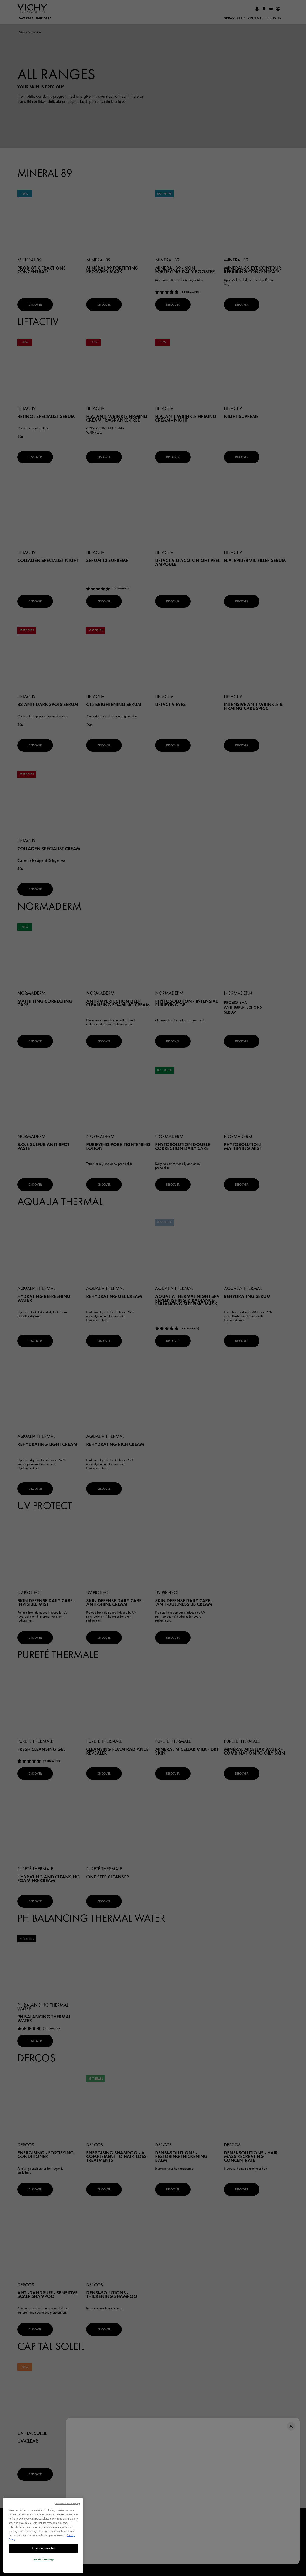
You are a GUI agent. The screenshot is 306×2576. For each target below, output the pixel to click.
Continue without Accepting (67, 2516)
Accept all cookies (43, 2561)
